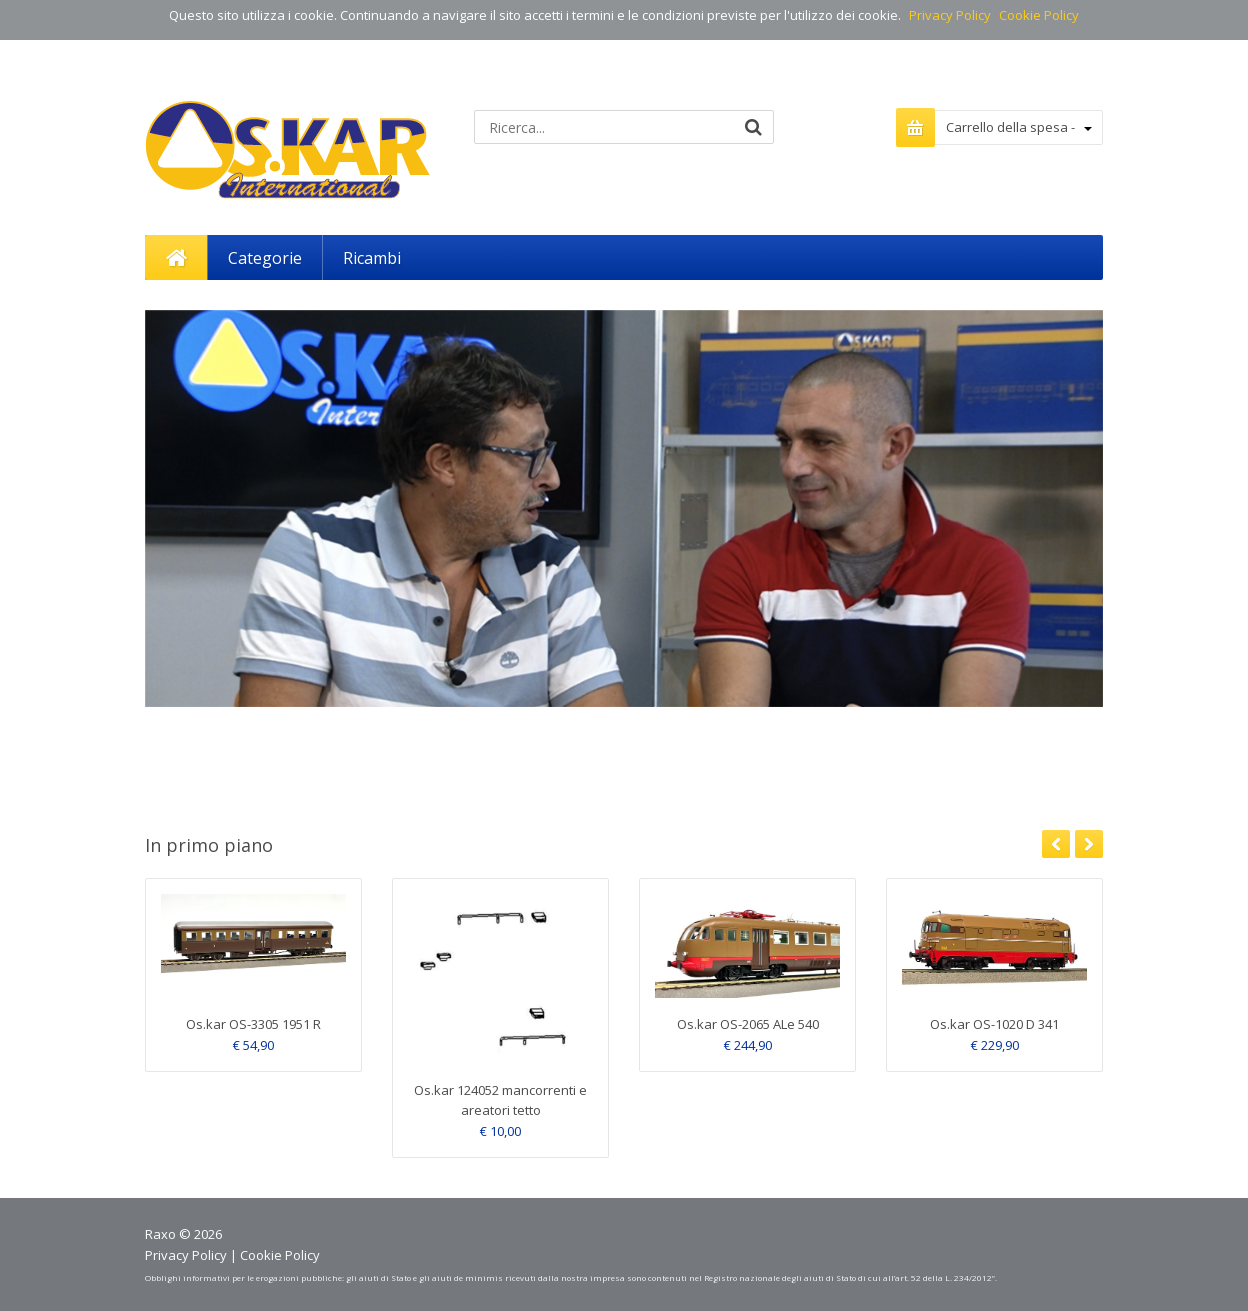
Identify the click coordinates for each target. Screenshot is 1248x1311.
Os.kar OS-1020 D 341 (994, 1024)
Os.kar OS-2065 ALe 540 (748, 1024)
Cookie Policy (1039, 15)
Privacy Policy (950, 15)
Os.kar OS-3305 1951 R (253, 1024)
